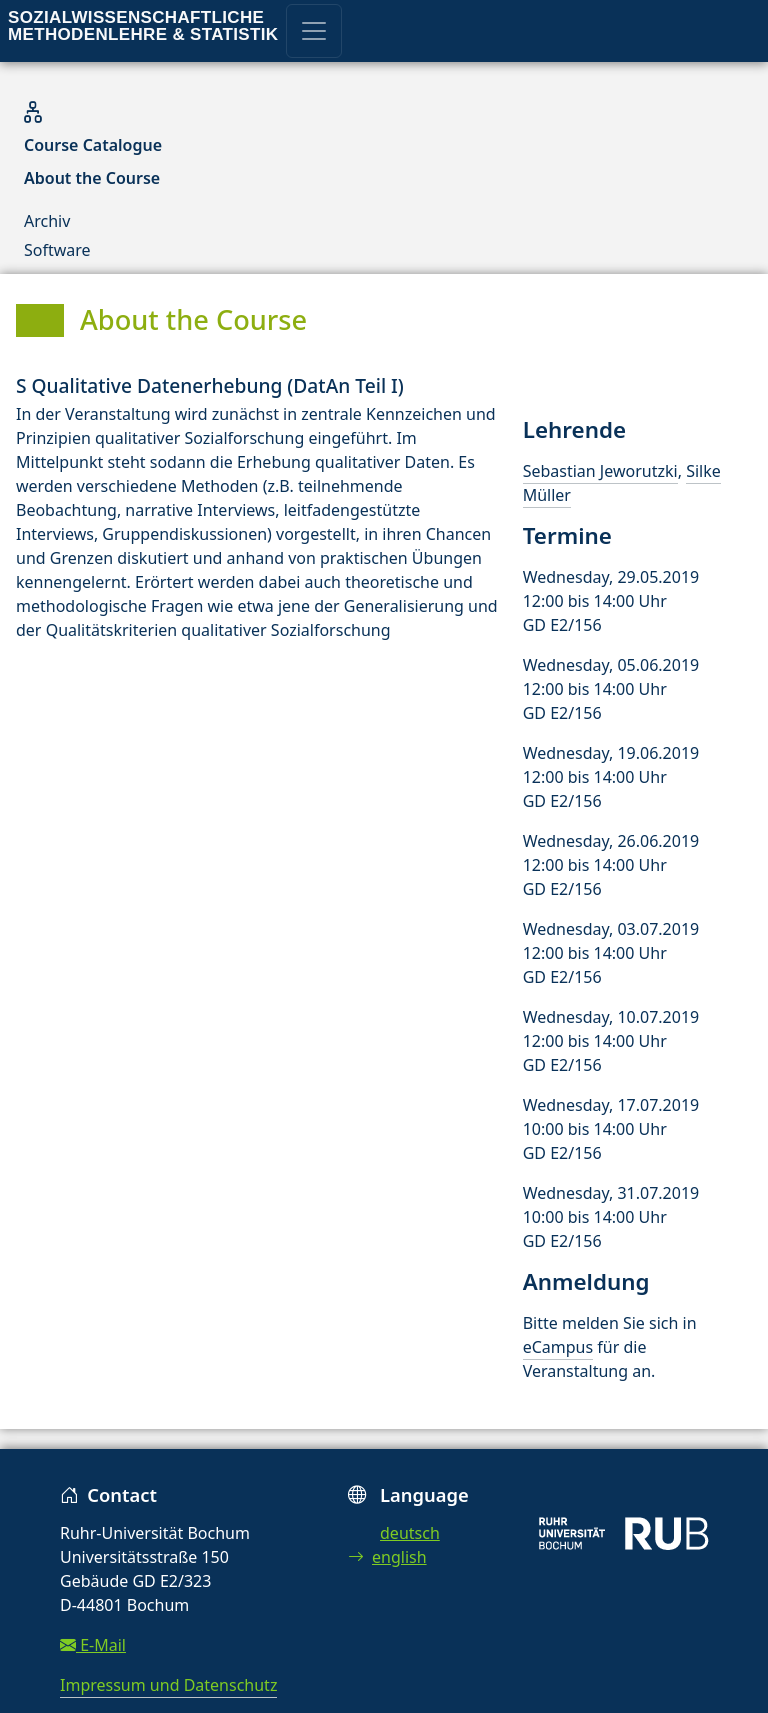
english (387, 1557)
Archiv (47, 221)
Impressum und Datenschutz (168, 1685)
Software (57, 250)
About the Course (92, 178)
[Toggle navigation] (314, 31)
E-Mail (93, 1645)
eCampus (558, 1347)
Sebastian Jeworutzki (600, 471)
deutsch (410, 1533)
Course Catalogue (93, 145)
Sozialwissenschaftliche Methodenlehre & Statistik (143, 26)
